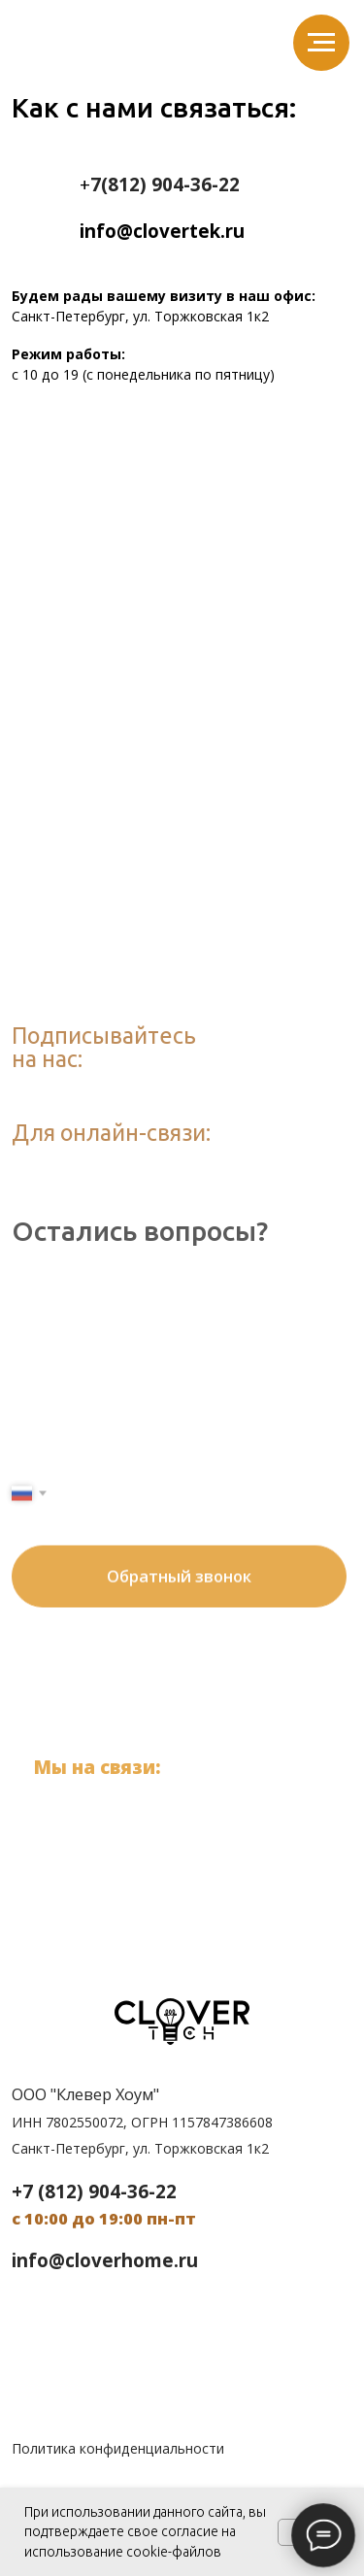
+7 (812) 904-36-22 (160, 1799)
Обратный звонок (179, 1532)
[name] (183, 1369)
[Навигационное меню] (321, 42)
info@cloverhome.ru (105, 2260)
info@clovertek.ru (163, 1827)
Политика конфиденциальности (118, 2448)
